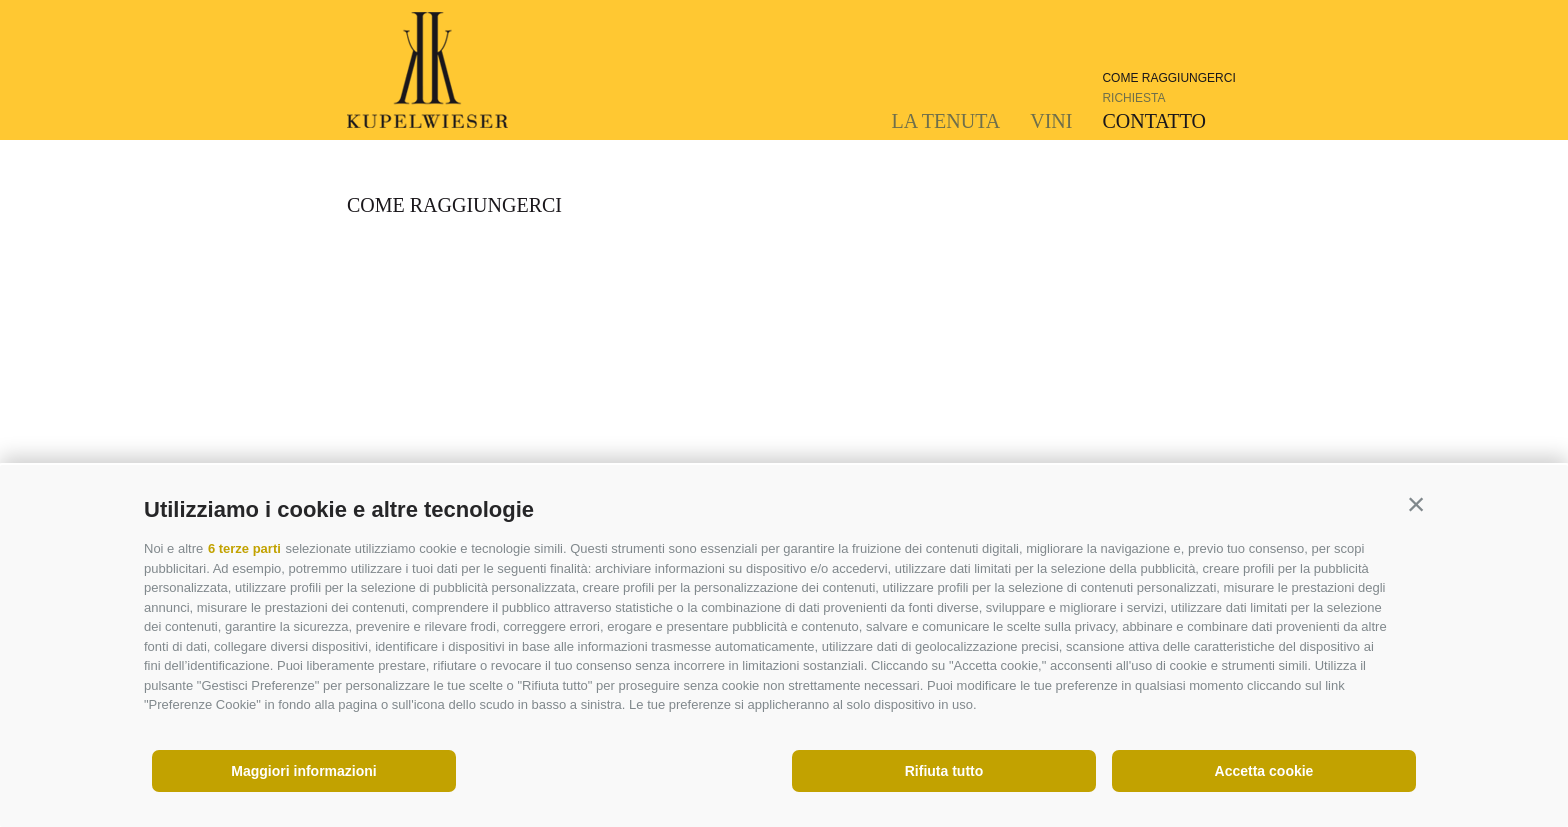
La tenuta (946, 121)
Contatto (1154, 121)
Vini (1051, 121)
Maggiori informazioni (303, 771)
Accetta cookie (1264, 771)
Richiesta (1133, 98)
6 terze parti (244, 548)
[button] (1416, 505)
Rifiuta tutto (944, 771)
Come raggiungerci (1168, 78)
